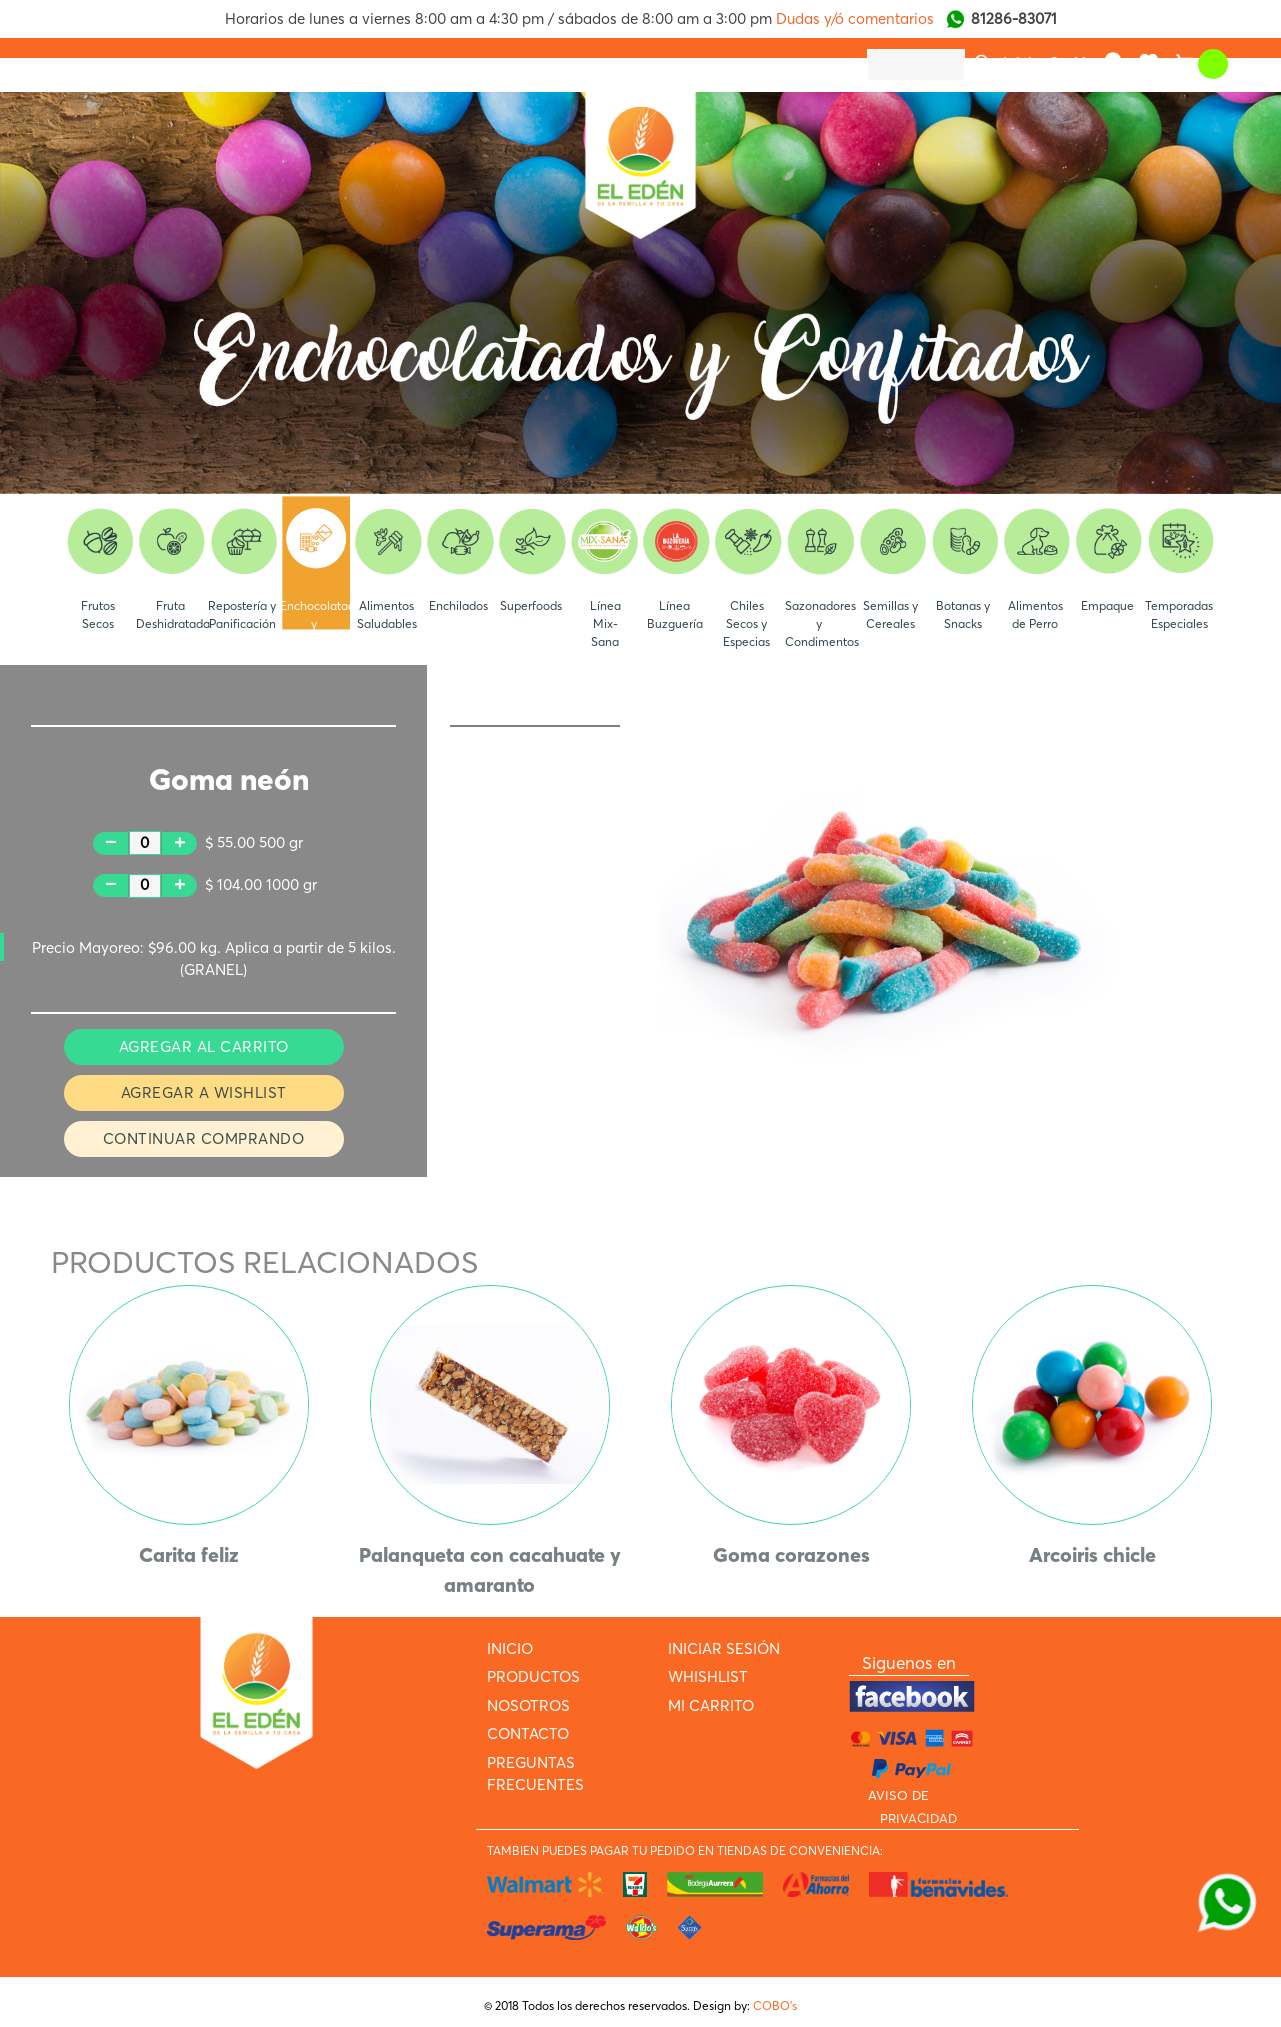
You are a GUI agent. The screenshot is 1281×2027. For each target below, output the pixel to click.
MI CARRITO (711, 1705)
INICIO (86, 64)
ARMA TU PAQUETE (739, 64)
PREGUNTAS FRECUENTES (556, 64)
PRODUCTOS (181, 64)
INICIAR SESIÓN (724, 1648)
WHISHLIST (708, 1676)
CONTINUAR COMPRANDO (204, 1138)
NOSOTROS (293, 64)
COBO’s (775, 2005)
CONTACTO (400, 64)
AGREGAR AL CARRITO (204, 1046)
